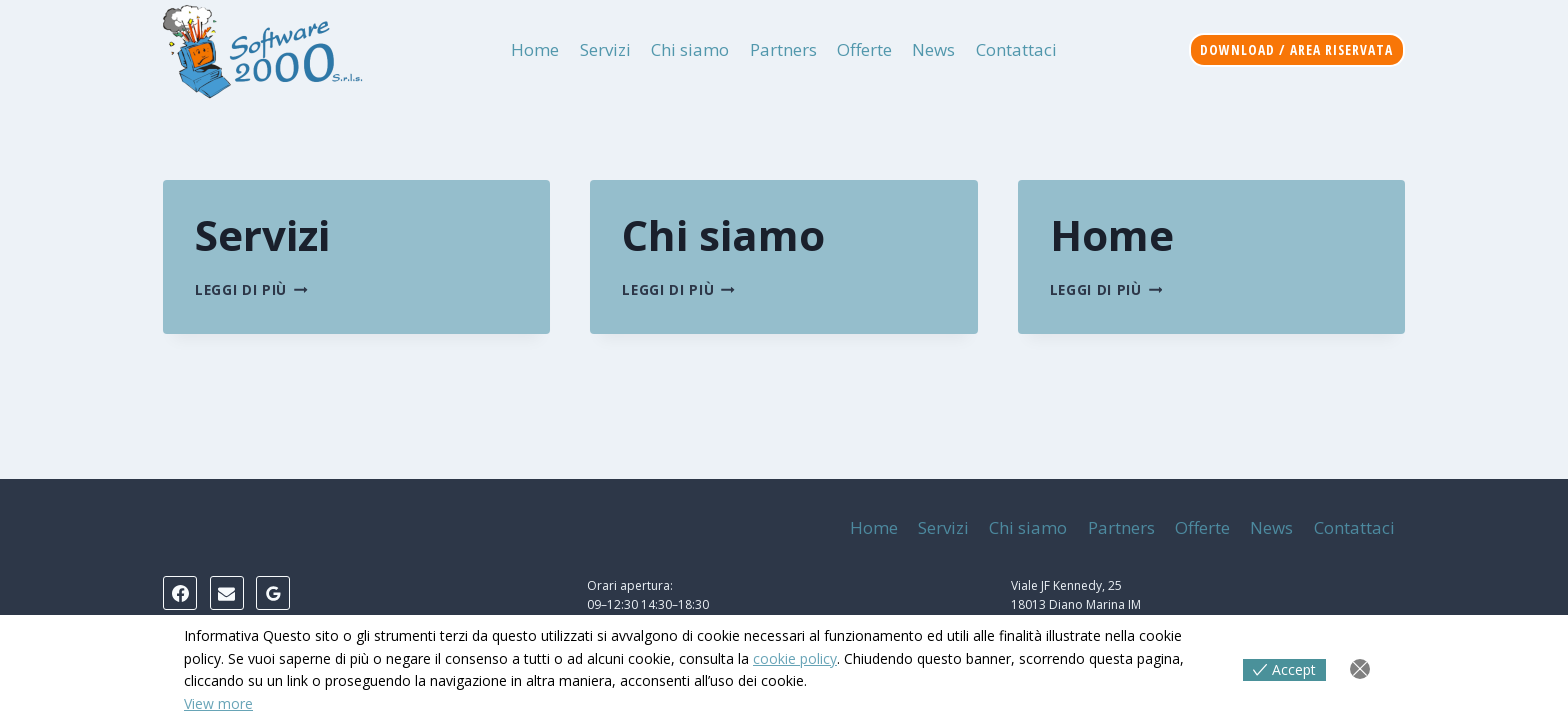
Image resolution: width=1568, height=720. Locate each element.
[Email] (227, 593)
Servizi (605, 49)
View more (218, 703)
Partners (783, 49)
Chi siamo (690, 49)
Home (535, 49)
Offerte (864, 49)
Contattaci (1016, 49)
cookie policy (795, 658)
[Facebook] (180, 593)
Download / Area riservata (1296, 49)
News (933, 49)
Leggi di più (251, 289)
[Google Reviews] (273, 593)
